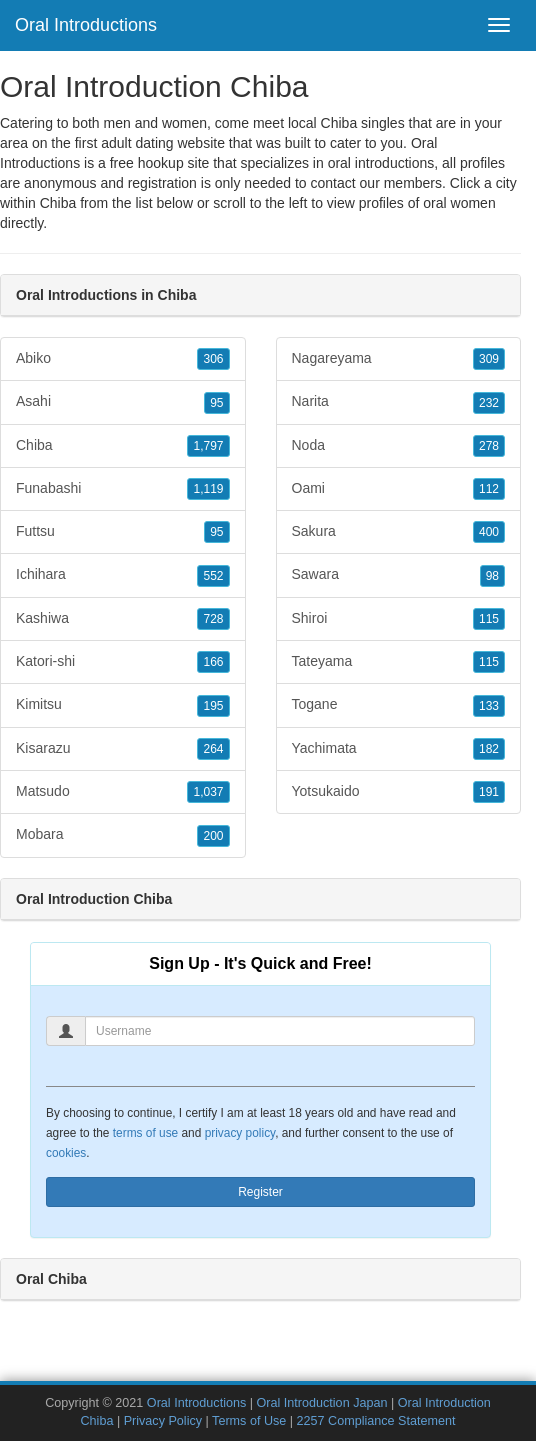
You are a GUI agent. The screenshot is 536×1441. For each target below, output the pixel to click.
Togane (399, 705)
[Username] (280, 1031)
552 (213, 576)
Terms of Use (249, 1421)
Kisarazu (123, 749)
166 (213, 662)
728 (213, 619)
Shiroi (399, 619)
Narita (399, 402)
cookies (66, 1153)
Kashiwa (123, 619)
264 (213, 749)
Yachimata (399, 749)
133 (489, 706)
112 (489, 489)
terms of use (145, 1133)
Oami (399, 489)
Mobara (123, 835)
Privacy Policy (163, 1421)
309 (489, 359)
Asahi (123, 402)
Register (260, 1192)
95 (216, 403)
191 (489, 792)
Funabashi (123, 489)
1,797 (208, 446)
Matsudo (123, 792)
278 (489, 446)
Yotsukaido (399, 792)
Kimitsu (123, 705)
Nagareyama (399, 359)
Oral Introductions (86, 25)
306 (213, 359)
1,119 (208, 489)
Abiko (123, 359)
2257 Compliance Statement (376, 1421)
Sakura (399, 532)
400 (489, 532)
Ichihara (123, 575)
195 (213, 706)
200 (213, 836)
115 (489, 619)
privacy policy (240, 1133)
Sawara (399, 575)
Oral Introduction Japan (322, 1403)
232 (489, 403)
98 (492, 576)
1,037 (208, 792)
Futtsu (123, 532)
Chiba (58, 203)
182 (489, 749)
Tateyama (399, 662)
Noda (399, 446)
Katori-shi (123, 662)
